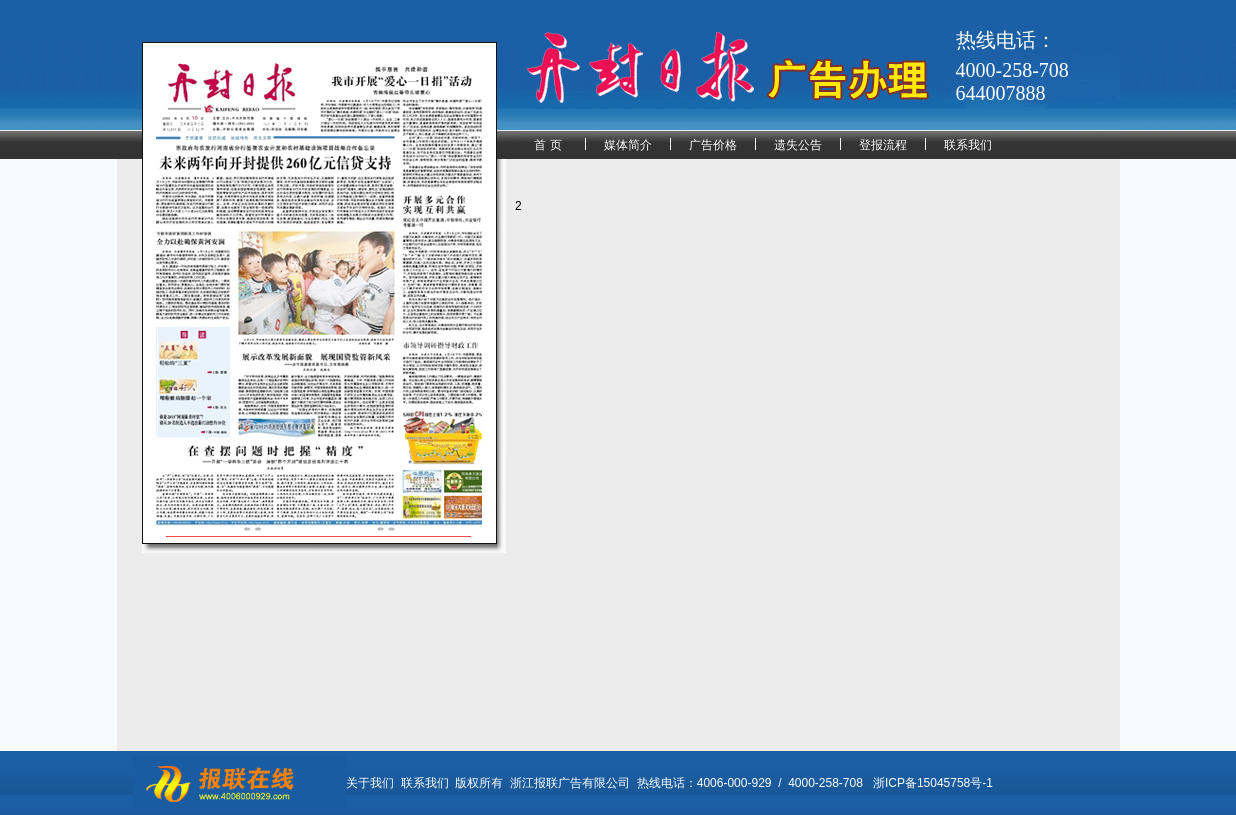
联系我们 (968, 145)
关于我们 (370, 783)
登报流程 (883, 145)
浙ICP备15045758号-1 (933, 783)
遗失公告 (798, 145)
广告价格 (713, 145)
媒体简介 (628, 145)
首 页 (547, 145)
